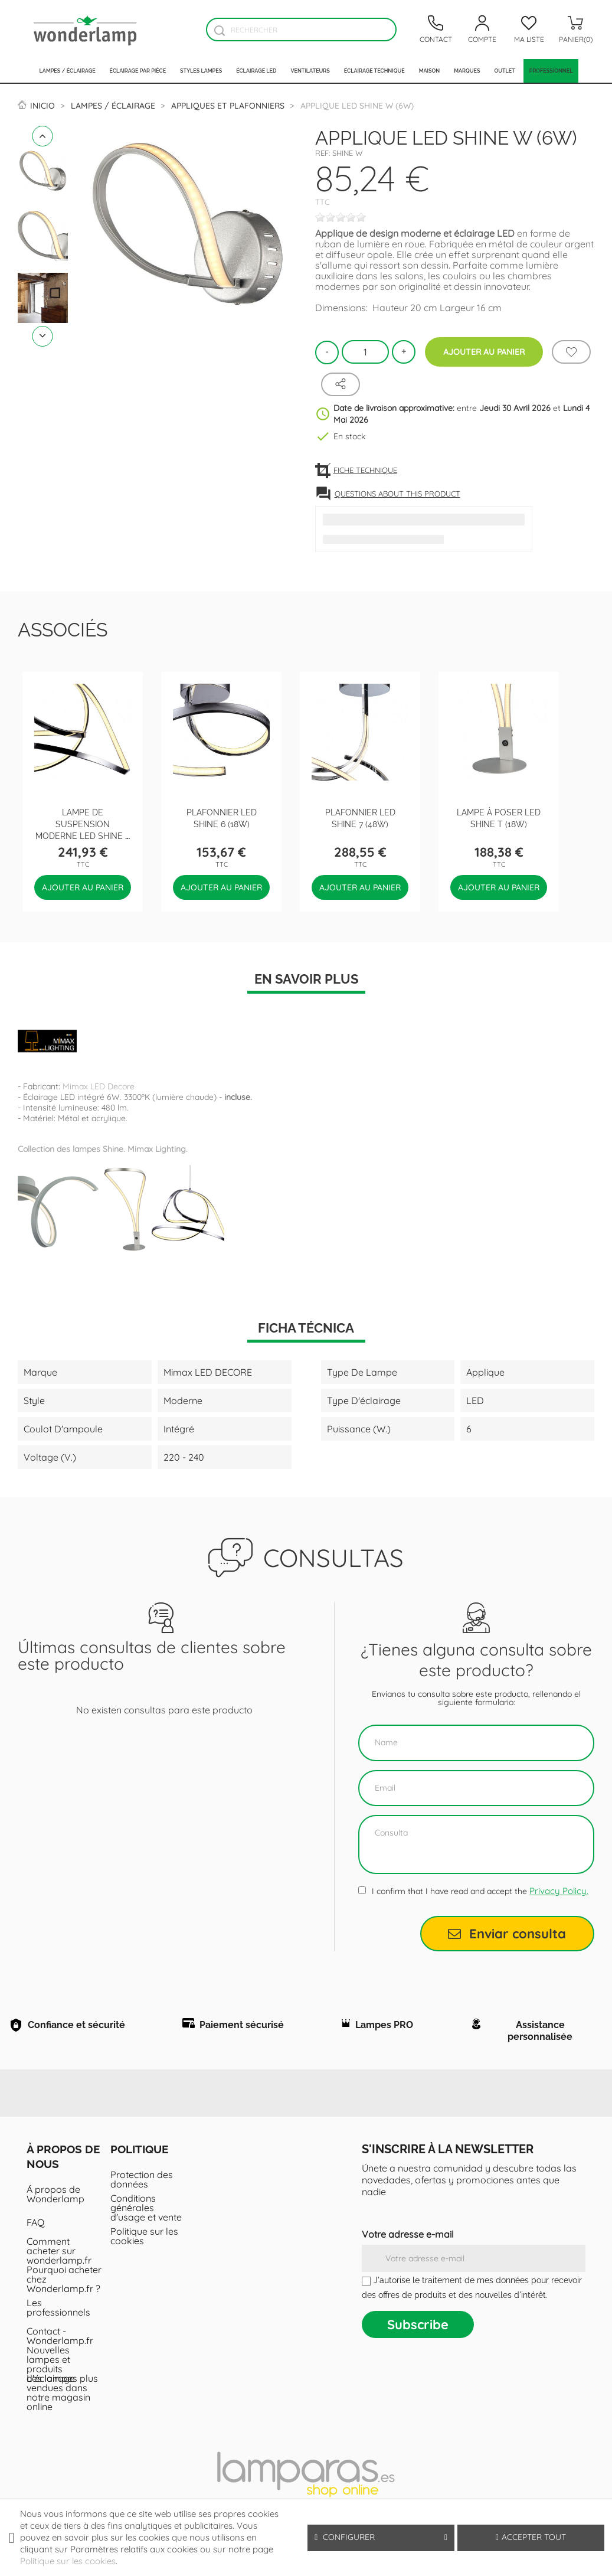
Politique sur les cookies (144, 2241)
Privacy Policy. (558, 1890)
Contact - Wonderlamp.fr (60, 2341)
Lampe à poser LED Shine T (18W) (499, 817)
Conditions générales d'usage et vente (146, 2213)
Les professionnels (58, 2312)
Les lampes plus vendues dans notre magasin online (62, 2398)
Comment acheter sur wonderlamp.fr (59, 2256)
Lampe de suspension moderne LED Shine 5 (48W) (82, 829)
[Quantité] (365, 352)
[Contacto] (435, 29)
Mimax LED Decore (99, 1086)
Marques (467, 71)
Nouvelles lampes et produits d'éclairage (51, 2369)
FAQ (35, 2228)
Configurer (381, 2537)
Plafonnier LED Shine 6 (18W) (221, 817)
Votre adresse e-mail (408, 2239)
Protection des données (141, 2184)
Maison (429, 71)
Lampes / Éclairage (68, 71)
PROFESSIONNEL (551, 71)
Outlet (504, 71)
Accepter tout (531, 2537)
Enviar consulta (507, 1933)
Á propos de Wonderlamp (55, 2199)
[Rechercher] (301, 29)
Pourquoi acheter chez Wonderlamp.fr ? (64, 2284)
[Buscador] (219, 30)
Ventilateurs (309, 71)
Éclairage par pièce (138, 71)
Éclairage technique (374, 71)
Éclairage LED (256, 71)
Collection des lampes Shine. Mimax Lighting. (103, 1149)
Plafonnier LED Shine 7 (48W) (360, 817)
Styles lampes (201, 71)
